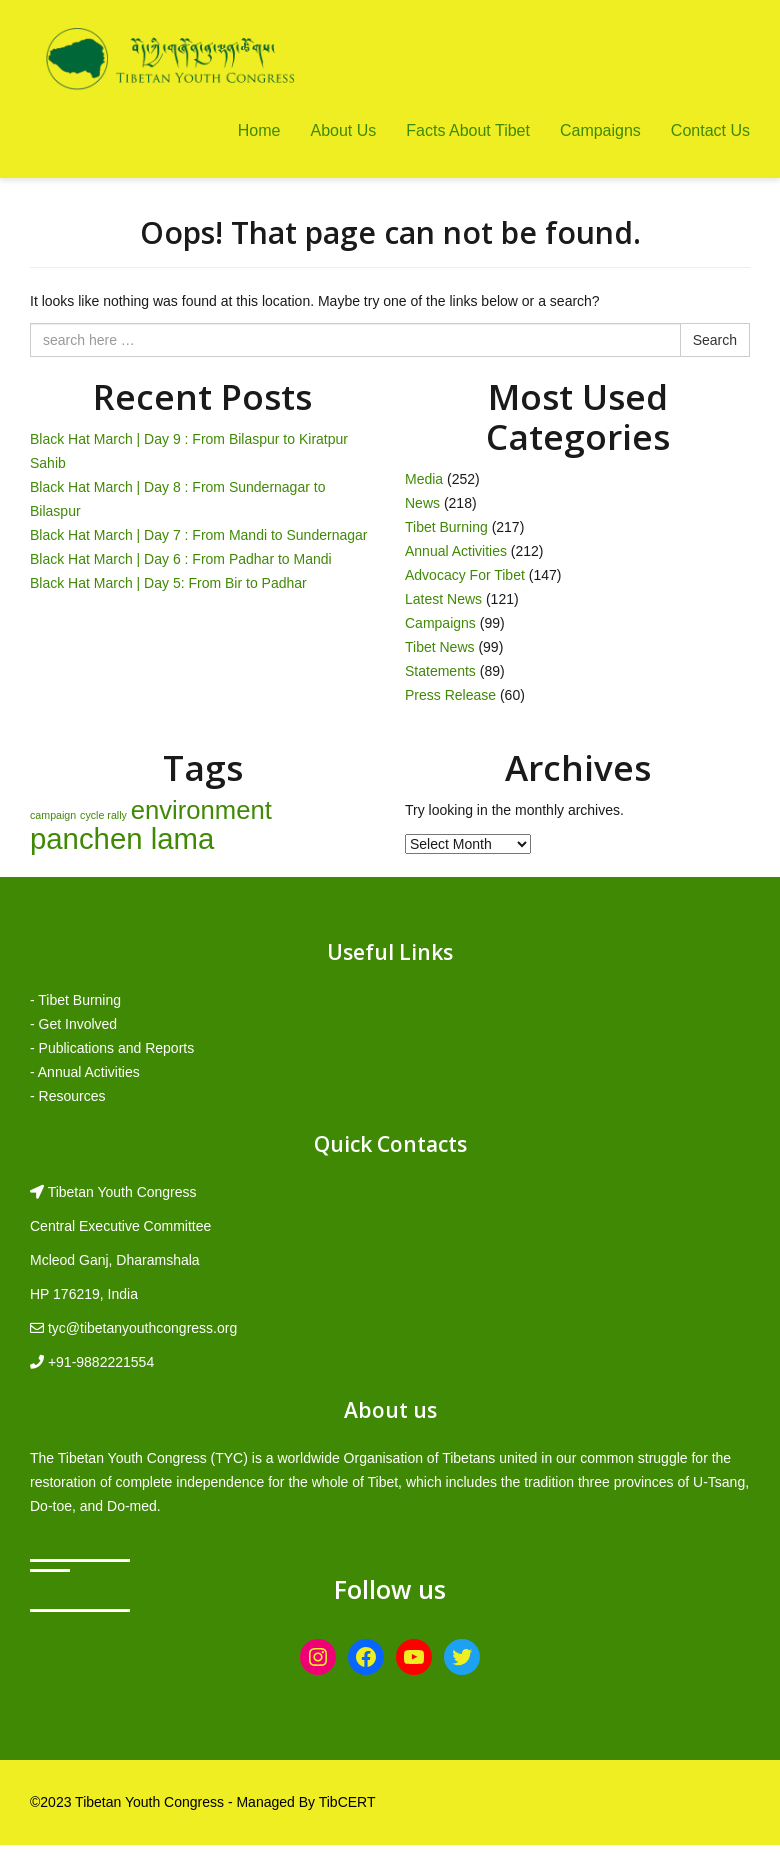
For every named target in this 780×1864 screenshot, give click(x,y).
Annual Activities (456, 551)
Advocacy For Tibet (465, 575)
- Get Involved (73, 1024)
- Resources (67, 1096)
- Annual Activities (85, 1072)
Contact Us (710, 130)
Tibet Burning (446, 527)
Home (259, 130)
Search (715, 340)
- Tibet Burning (75, 1000)
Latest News (443, 599)
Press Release (450, 695)
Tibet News (440, 647)
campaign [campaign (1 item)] (53, 815)
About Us (343, 130)
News (422, 503)
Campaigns (600, 130)
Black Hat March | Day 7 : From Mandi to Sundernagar (198, 535)
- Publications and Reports (112, 1048)
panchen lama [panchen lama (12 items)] (122, 838)
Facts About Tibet (468, 130)
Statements (440, 671)
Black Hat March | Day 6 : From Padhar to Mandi (181, 559)
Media (424, 479)
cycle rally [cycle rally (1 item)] (103, 815)
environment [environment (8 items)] (201, 810)
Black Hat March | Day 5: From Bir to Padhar (168, 583)
